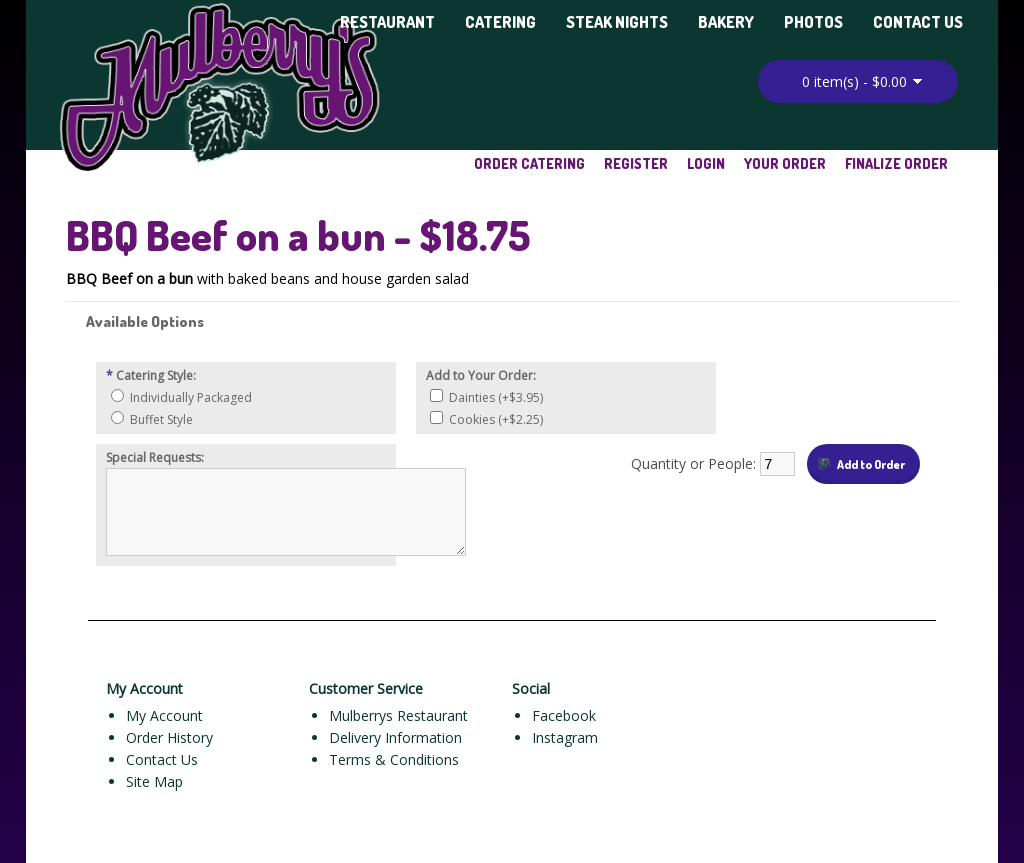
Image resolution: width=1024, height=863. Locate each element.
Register (636, 163)
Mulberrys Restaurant (398, 715)
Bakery (726, 22)
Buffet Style (161, 419)
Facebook (564, 715)
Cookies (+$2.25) (496, 419)
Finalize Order (896, 163)
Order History (169, 737)
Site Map (154, 781)
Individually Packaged (191, 397)
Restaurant (387, 22)
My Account (164, 715)
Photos (813, 22)
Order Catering (529, 163)
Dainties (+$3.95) (496, 397)
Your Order (785, 163)
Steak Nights (617, 22)
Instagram (565, 737)
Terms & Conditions (394, 759)
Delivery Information (395, 737)
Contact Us (918, 22)
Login (706, 163)
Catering (500, 22)
